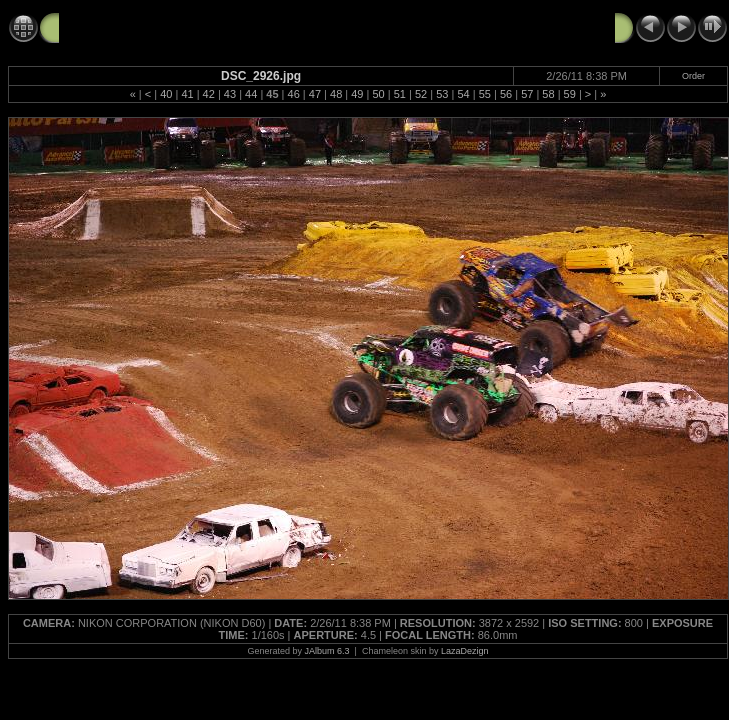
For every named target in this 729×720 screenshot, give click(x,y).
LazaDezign (465, 651)
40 (166, 94)
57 (527, 94)
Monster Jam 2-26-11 (128, 27)
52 (421, 94)
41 (187, 94)
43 (230, 94)
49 (357, 94)
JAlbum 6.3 (327, 651)
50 (378, 94)
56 (506, 94)
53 (442, 94)
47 (315, 94)
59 (570, 94)
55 (485, 94)
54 (463, 94)
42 (209, 94)
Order (693, 76)
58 (548, 94)
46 (294, 94)
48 (336, 94)
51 (400, 94)
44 (251, 94)
